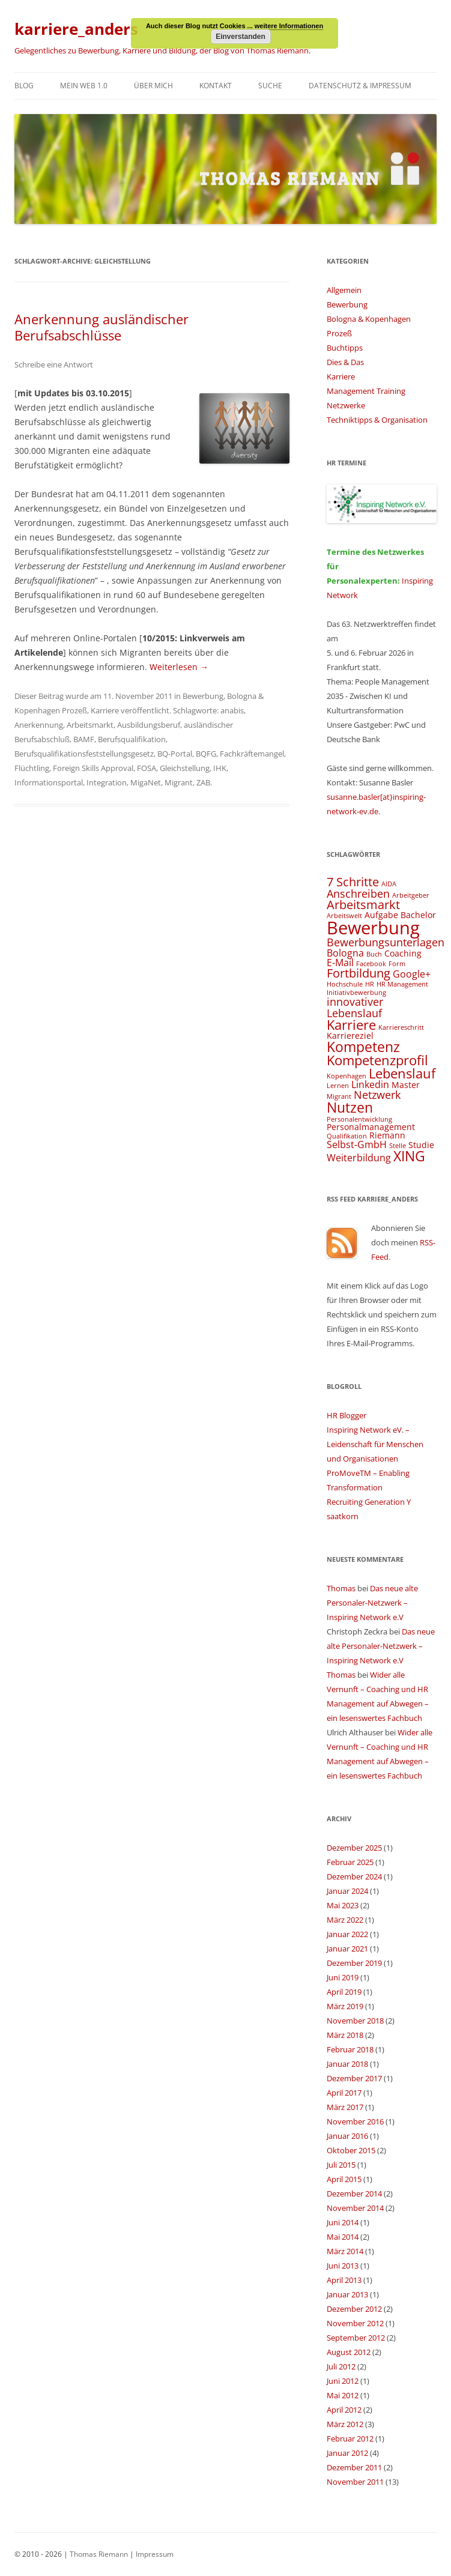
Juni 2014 (343, 2222)
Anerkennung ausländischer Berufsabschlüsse (101, 326)
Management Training (366, 390)
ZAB (203, 782)
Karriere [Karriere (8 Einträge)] (351, 1024)
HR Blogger (346, 1415)
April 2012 (344, 2409)
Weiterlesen (179, 667)
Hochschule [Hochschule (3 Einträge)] (345, 984)
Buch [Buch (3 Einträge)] (374, 954)
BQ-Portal (174, 753)
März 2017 (345, 2107)
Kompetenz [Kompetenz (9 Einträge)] (363, 1046)
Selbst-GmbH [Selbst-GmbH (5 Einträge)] (357, 1144)
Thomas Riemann (98, 2554)
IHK (219, 768)
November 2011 (355, 2481)
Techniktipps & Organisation (377, 419)
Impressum (155, 2554)
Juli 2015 (341, 2164)
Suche (270, 85)
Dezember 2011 (354, 2467)
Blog (24, 85)
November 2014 (355, 2208)
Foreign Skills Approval (93, 768)
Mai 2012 (343, 2395)
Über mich (153, 85)
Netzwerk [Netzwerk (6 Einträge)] (377, 1094)
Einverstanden (240, 36)
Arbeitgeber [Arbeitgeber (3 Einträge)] (410, 895)
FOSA (146, 768)
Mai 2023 (343, 1905)
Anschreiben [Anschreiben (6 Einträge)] (358, 893)
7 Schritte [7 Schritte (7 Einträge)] (353, 882)
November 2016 (355, 2121)
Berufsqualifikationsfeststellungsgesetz (84, 753)
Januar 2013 (347, 2294)
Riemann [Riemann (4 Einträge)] (387, 1135)
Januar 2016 (347, 2135)
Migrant (179, 782)
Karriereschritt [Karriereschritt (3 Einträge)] (401, 1027)
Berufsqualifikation (132, 739)
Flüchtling (31, 768)
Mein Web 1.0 (83, 85)
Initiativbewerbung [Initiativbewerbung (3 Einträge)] (356, 992)
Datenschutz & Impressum (360, 85)
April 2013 (344, 2280)
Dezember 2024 (354, 1876)
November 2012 (355, 2323)
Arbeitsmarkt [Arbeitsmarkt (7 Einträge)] (363, 904)
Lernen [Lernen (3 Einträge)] (338, 1085)
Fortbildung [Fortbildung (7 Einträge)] (358, 973)
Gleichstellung (185, 768)
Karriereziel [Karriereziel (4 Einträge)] (350, 1035)
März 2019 (345, 2006)
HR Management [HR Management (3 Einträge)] (402, 984)
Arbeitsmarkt (90, 724)
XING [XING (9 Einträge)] (409, 1156)
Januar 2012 (347, 2453)
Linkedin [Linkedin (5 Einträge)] (370, 1084)
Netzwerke (346, 405)
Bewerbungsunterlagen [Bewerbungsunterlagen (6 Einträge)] (385, 941)
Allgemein (344, 290)
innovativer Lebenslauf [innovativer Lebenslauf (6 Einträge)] (355, 1007)
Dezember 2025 (354, 1847)
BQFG (206, 753)
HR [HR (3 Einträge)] (369, 984)
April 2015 (344, 2179)
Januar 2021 (347, 1948)
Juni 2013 (343, 2265)
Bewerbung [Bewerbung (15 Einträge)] (373, 928)
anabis (232, 710)
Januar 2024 (347, 1890)
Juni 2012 (343, 2380)
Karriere (105, 710)
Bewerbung (203, 696)
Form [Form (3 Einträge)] (397, 964)
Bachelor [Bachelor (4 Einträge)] (418, 915)
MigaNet (145, 782)
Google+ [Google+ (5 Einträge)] (412, 974)
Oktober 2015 (351, 2150)
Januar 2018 (347, 2063)
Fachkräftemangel (252, 753)
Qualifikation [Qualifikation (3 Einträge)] (347, 1136)
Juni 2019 (343, 1977)
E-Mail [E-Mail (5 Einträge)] (340, 962)
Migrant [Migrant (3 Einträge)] (339, 1096)
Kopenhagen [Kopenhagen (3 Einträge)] (346, 1076)
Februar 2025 (350, 1862)
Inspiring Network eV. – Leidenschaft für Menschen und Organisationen (375, 1444)
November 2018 (355, 2020)
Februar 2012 (350, 2438)
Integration (106, 782)
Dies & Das (345, 362)
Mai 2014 (343, 2236)
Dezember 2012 (354, 2308)
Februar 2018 (350, 2049)
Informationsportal (48, 782)
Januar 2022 (347, 1934)
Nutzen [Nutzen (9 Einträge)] (350, 1107)
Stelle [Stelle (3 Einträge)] (397, 1145)
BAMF (83, 739)
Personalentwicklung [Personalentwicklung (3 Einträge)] (359, 1119)
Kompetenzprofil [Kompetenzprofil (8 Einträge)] (377, 1060)
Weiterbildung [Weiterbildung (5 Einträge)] (359, 1157)
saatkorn (343, 1516)
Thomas (341, 1588)
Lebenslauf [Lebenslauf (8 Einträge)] (402, 1073)
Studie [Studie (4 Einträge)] (421, 1144)
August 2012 (349, 2352)
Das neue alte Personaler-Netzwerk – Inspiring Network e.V (372, 1602)
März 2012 (345, 2424)
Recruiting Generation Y (369, 1501)
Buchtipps (345, 347)
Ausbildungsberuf (148, 724)
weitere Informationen (289, 25)
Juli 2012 (341, 2366)
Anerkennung (38, 724)
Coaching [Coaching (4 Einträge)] (403, 953)
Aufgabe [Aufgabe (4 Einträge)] (381, 915)
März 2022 (345, 1919)
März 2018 (345, 2035)
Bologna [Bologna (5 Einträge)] (345, 953)
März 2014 (345, 2251)
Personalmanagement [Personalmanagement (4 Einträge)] (371, 1126)
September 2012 (356, 2337)
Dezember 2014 (354, 2193)
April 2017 (344, 2092)
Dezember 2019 (354, 1963)
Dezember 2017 (354, 2078)
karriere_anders (76, 29)
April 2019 (344, 1991)
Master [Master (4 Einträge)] (406, 1084)
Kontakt (215, 85)
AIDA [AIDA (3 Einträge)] (388, 884)
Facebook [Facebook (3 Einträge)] (371, 964)
